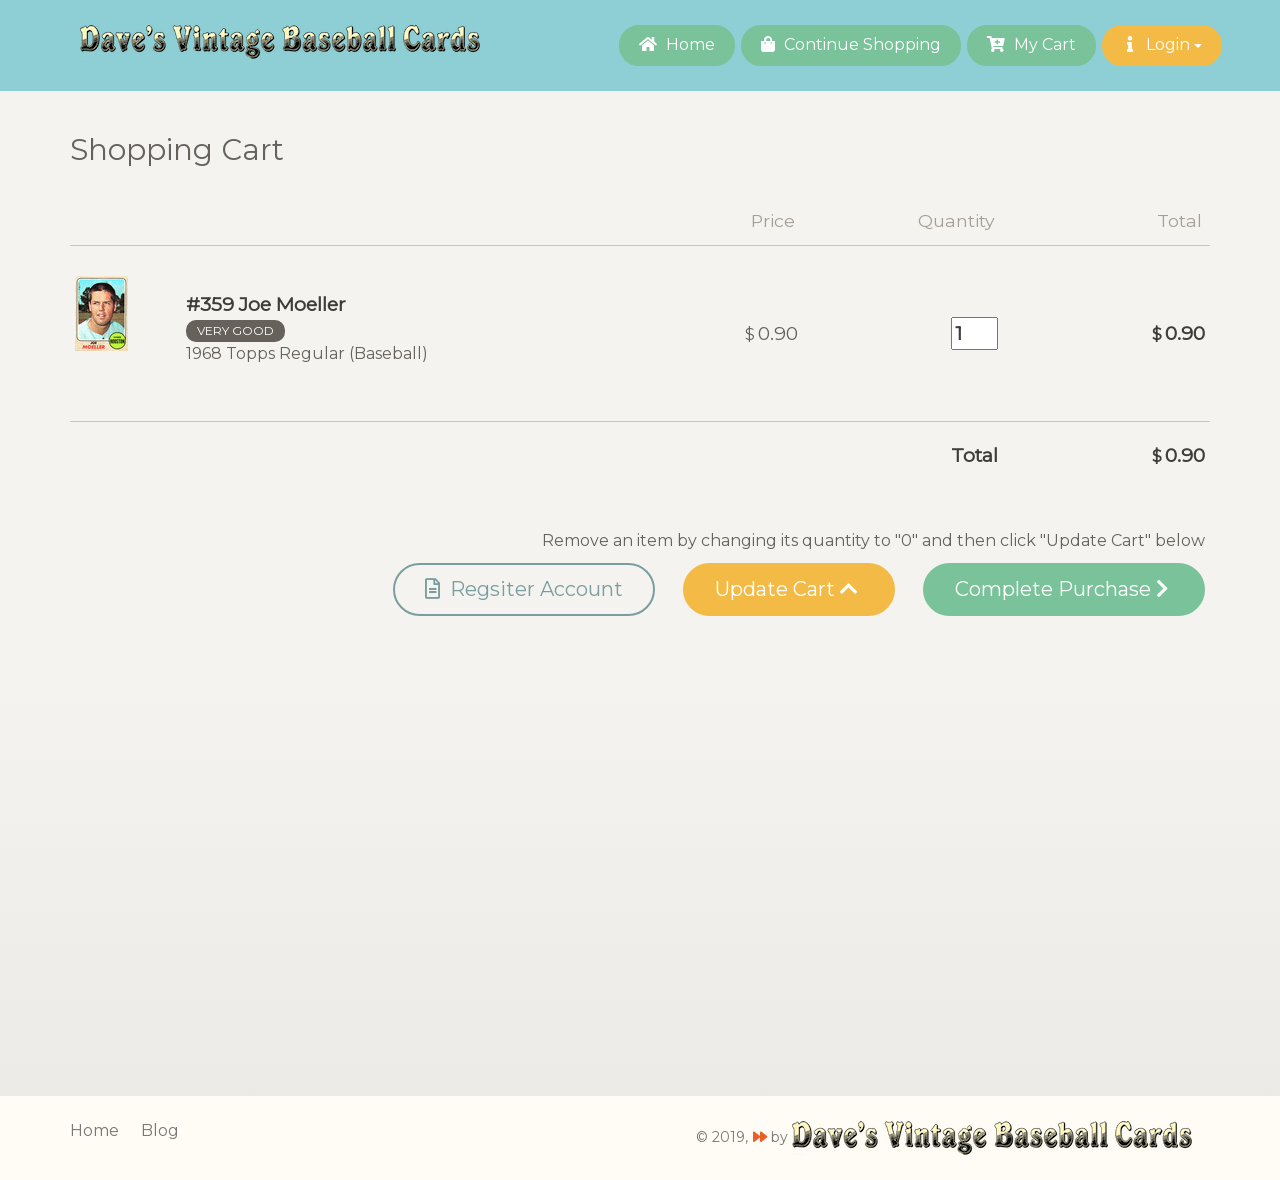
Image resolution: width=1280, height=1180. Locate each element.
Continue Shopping (851, 44)
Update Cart (786, 589)
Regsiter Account (524, 589)
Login (1162, 44)
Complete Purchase (1061, 589)
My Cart (1031, 44)
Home (677, 44)
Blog (160, 1130)
